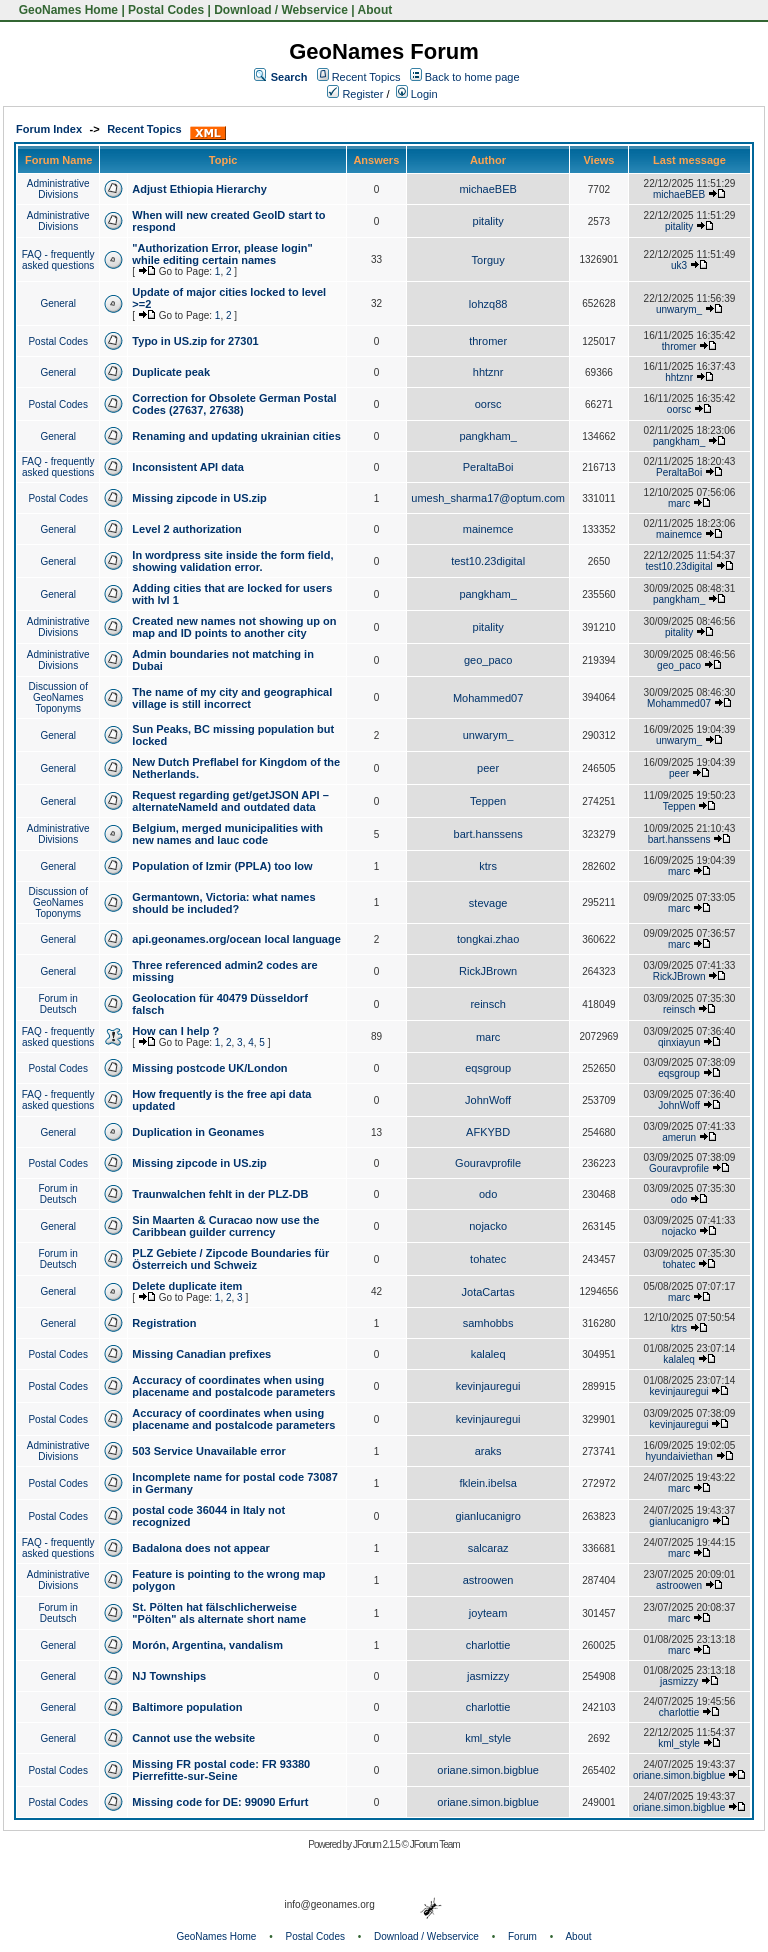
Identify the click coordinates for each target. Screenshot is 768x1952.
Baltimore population (187, 1707)
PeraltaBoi (488, 467)
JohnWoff (488, 1100)
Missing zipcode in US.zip (199, 498)
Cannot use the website (193, 1738)
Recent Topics (366, 77)
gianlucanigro (487, 1516)
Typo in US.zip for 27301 (195, 341)
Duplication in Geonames (198, 1132)
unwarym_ (679, 309)
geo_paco (488, 660)
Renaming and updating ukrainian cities (236, 436)
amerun (679, 1137)
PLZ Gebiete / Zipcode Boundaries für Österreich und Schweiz (230, 1259)
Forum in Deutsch (57, 1004)
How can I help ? (175, 1031)
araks (488, 1451)
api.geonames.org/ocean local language (236, 939)
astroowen (488, 1580)
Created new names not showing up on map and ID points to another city (234, 627)
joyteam (488, 1613)
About (375, 10)
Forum (522, 1936)
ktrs (488, 866)
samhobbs (488, 1323)
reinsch (487, 1004)
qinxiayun (679, 1042)
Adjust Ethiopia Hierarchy (199, 189)
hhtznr (488, 372)
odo (488, 1194)
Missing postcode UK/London (209, 1068)
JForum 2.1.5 (377, 1844)
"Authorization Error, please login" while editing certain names (222, 254)
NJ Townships (169, 1676)
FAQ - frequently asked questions (58, 260)
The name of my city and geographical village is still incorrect (232, 698)
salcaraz (488, 1548)
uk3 (679, 265)
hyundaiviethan (678, 1456)
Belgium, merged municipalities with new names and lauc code (227, 834)
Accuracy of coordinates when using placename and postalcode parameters (233, 1386)
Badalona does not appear (201, 1548)
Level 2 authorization (186, 529)
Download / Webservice (281, 10)
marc (679, 503)
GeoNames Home (66, 10)
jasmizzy (488, 1676)
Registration (164, 1323)
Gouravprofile (488, 1163)
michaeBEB (487, 189)
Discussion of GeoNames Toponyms (57, 697)
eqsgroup (488, 1068)
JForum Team (435, 1844)
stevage (488, 903)
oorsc (488, 404)
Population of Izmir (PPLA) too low (222, 866)
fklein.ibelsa (487, 1483)
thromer (488, 341)
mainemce (488, 529)
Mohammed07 (488, 698)
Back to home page (472, 77)
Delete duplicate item (187, 1286)
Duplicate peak (171, 372)
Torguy (488, 260)
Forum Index (49, 129)
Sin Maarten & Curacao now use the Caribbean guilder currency (225, 1226)
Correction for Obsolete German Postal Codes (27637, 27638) (234, 404)
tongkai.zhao (488, 939)
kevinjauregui (488, 1386)
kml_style (488, 1738)
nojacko (488, 1226)
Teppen (488, 801)
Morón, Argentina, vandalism (207, 1645)
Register (355, 94)
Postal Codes (166, 10)
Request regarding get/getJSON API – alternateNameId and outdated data (230, 801)
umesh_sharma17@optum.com (488, 498)
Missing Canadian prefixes (201, 1354)
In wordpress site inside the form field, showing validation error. (232, 561)
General (58, 303)
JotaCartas (488, 1292)
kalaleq (488, 1354)
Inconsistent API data (187, 467)
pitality (488, 221)
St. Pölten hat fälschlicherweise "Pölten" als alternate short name (219, 1613)
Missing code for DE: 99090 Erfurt (220, 1802)
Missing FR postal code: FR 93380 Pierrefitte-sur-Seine (221, 1770)
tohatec (488, 1259)
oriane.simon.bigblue (488, 1770)
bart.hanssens (488, 834)
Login (417, 94)
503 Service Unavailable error (208, 1451)
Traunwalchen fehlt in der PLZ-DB (220, 1194)
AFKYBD (488, 1132)
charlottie (488, 1645)
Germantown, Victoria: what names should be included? (223, 903)
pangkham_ (488, 436)
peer (488, 768)
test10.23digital (488, 561)
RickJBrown (488, 971)
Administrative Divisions (58, 189)
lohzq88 (488, 304)
